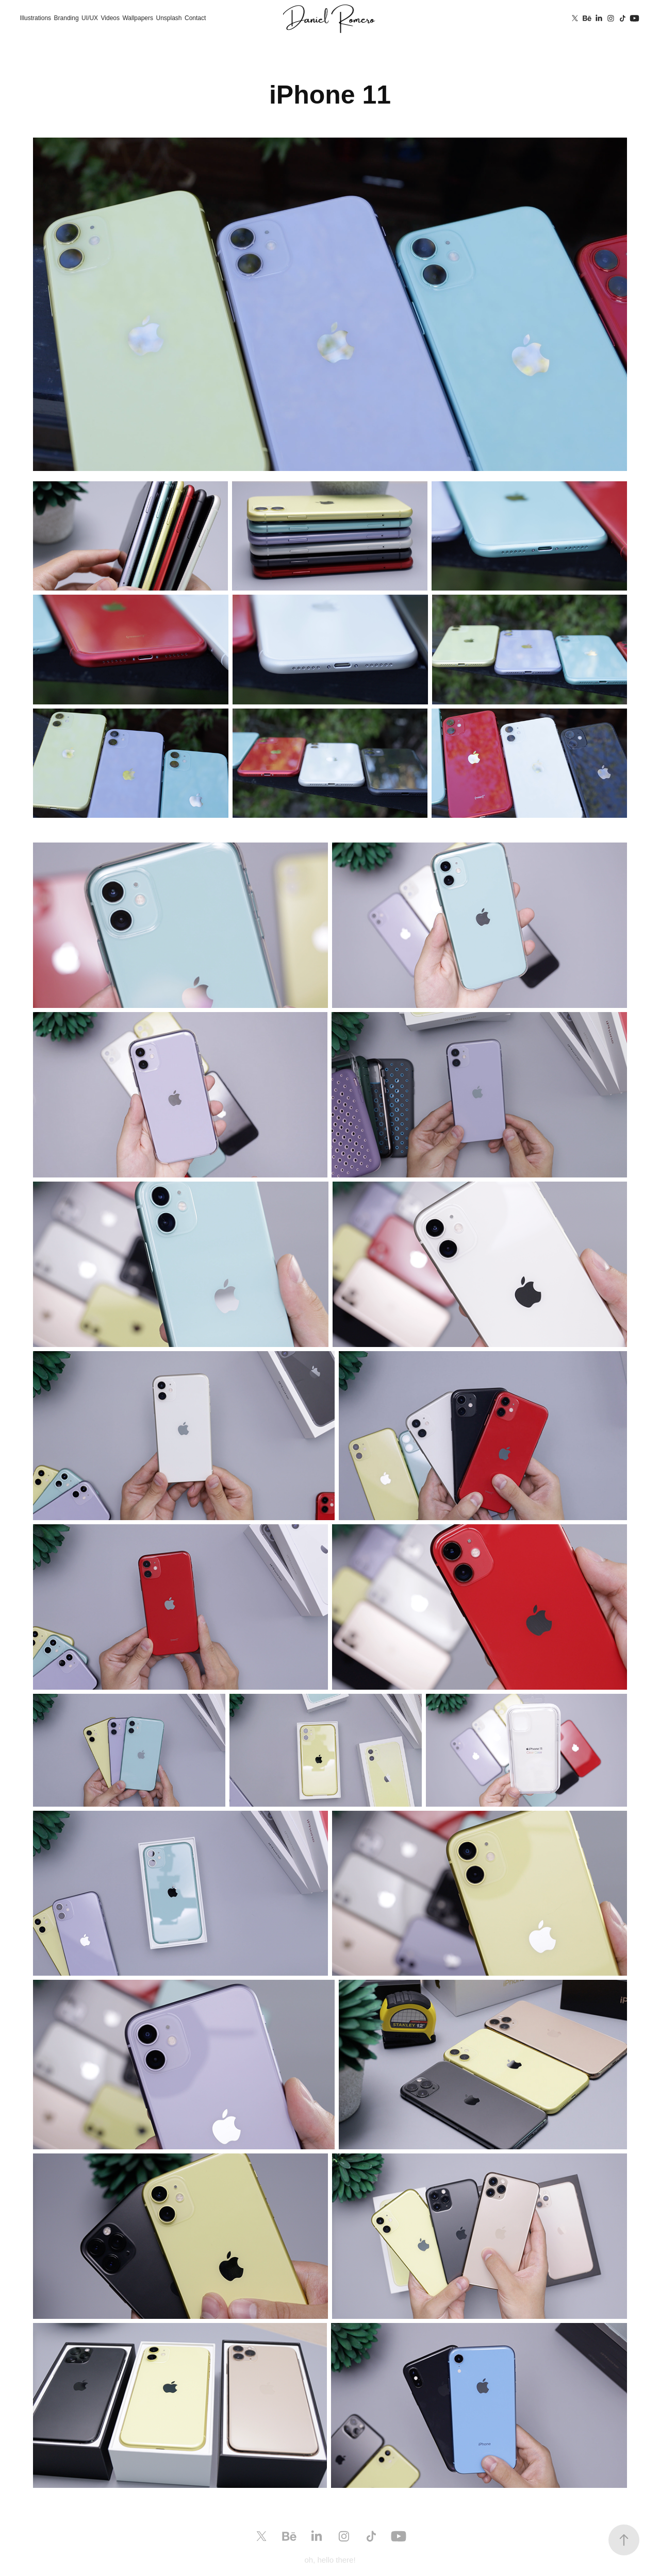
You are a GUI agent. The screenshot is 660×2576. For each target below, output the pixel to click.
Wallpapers (137, 18)
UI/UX (89, 18)
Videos (110, 18)
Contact (195, 18)
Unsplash (169, 18)
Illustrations (35, 18)
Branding (66, 18)
